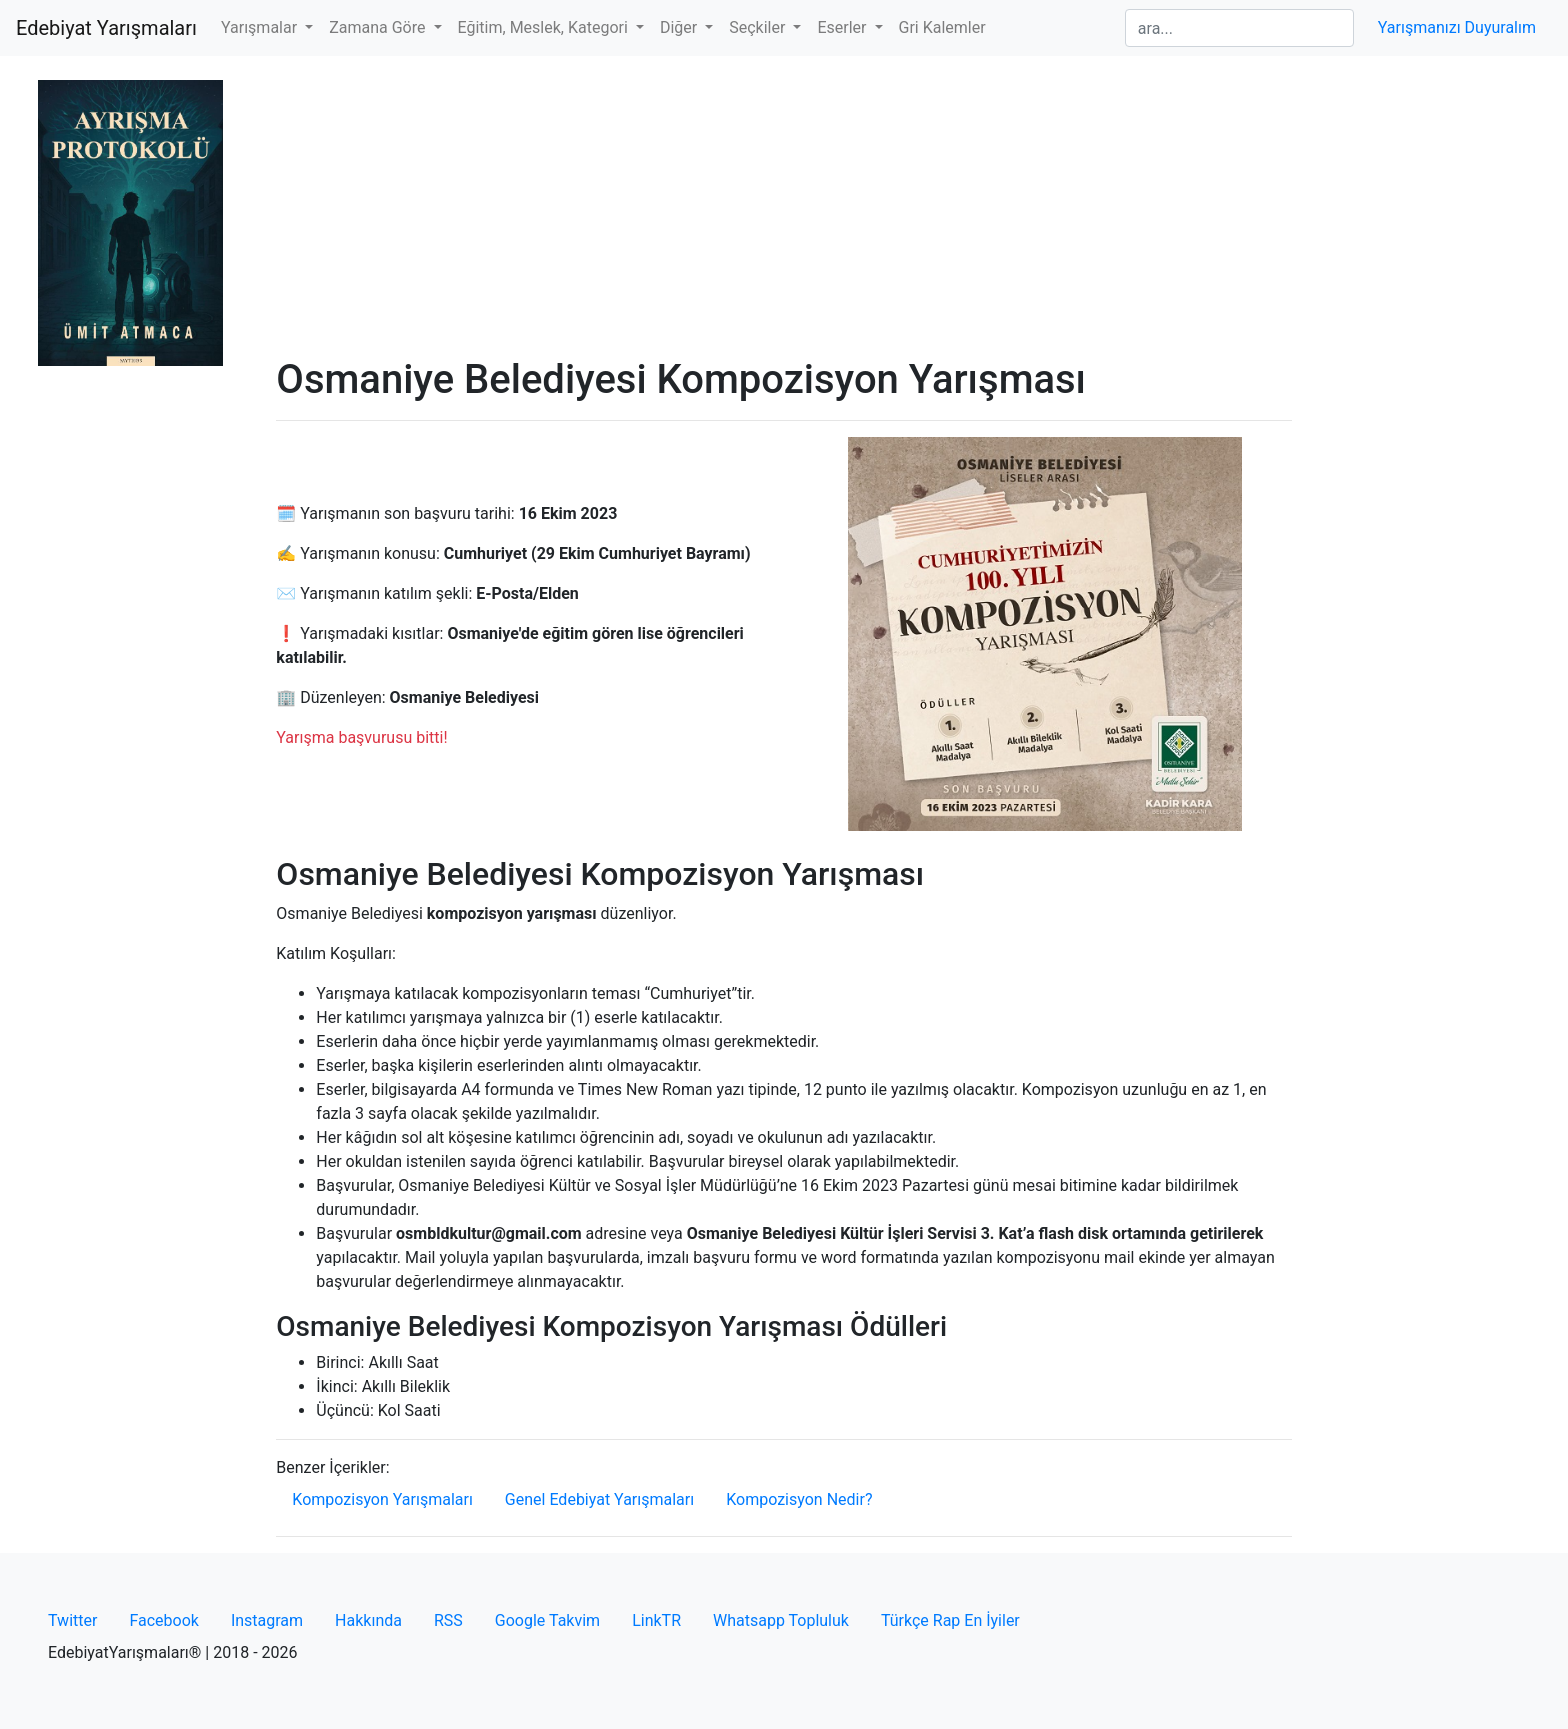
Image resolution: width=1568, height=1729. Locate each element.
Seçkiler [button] (759, 27)
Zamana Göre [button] (379, 27)
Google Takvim (547, 1620)
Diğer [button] (680, 27)
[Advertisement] (783, 206)
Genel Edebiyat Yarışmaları (599, 1499)
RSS (448, 1620)
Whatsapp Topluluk (781, 1620)
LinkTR (656, 1620)
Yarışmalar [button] (261, 27)
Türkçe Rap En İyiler (950, 1620)
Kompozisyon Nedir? (799, 1499)
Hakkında (368, 1620)
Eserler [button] (843, 27)
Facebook (163, 1620)
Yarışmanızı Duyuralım (1457, 27)
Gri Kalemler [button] (942, 27)
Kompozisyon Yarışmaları (382, 1499)
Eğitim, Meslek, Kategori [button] (545, 27)
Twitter (72, 1620)
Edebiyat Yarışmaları (106, 28)
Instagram (267, 1620)
